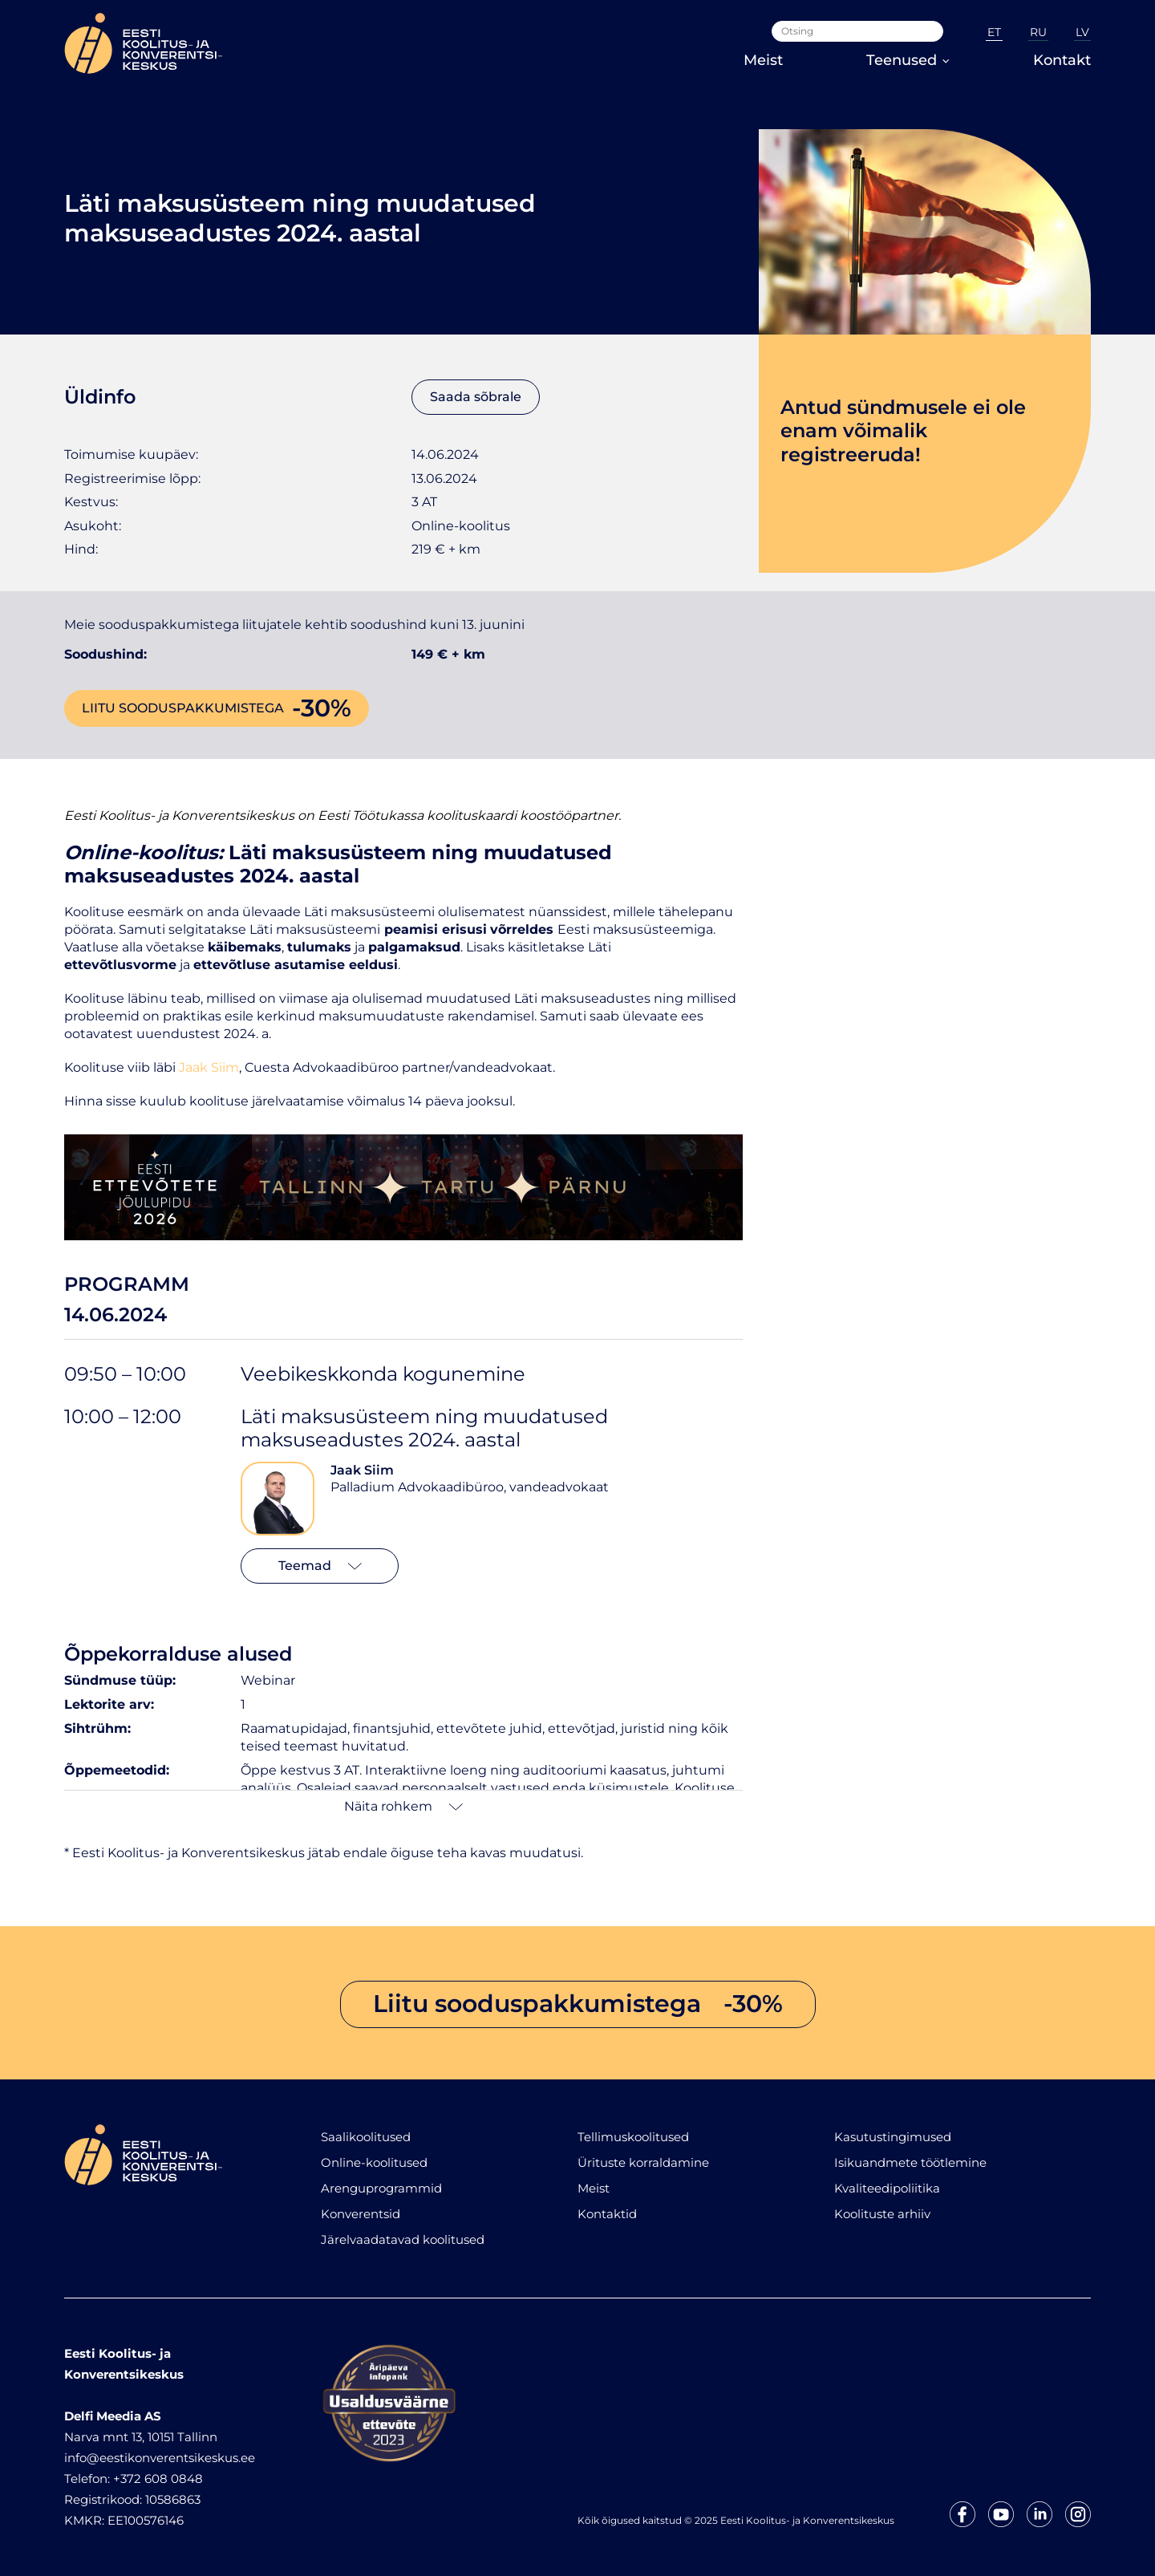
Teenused (908, 60)
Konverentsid (360, 2213)
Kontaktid (607, 2213)
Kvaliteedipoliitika (887, 2188)
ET (994, 32)
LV (1082, 32)
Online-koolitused (374, 2162)
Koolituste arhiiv (882, 2213)
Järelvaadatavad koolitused (402, 2239)
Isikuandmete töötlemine (910, 2162)
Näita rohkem (403, 1806)
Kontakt (1062, 60)
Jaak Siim (362, 1470)
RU (1038, 32)
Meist (763, 60)
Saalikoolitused (366, 2136)
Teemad (320, 1565)
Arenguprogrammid (381, 2188)
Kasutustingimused (892, 2136)
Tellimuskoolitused (633, 2136)
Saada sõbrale (475, 396)
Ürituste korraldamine (643, 2162)
